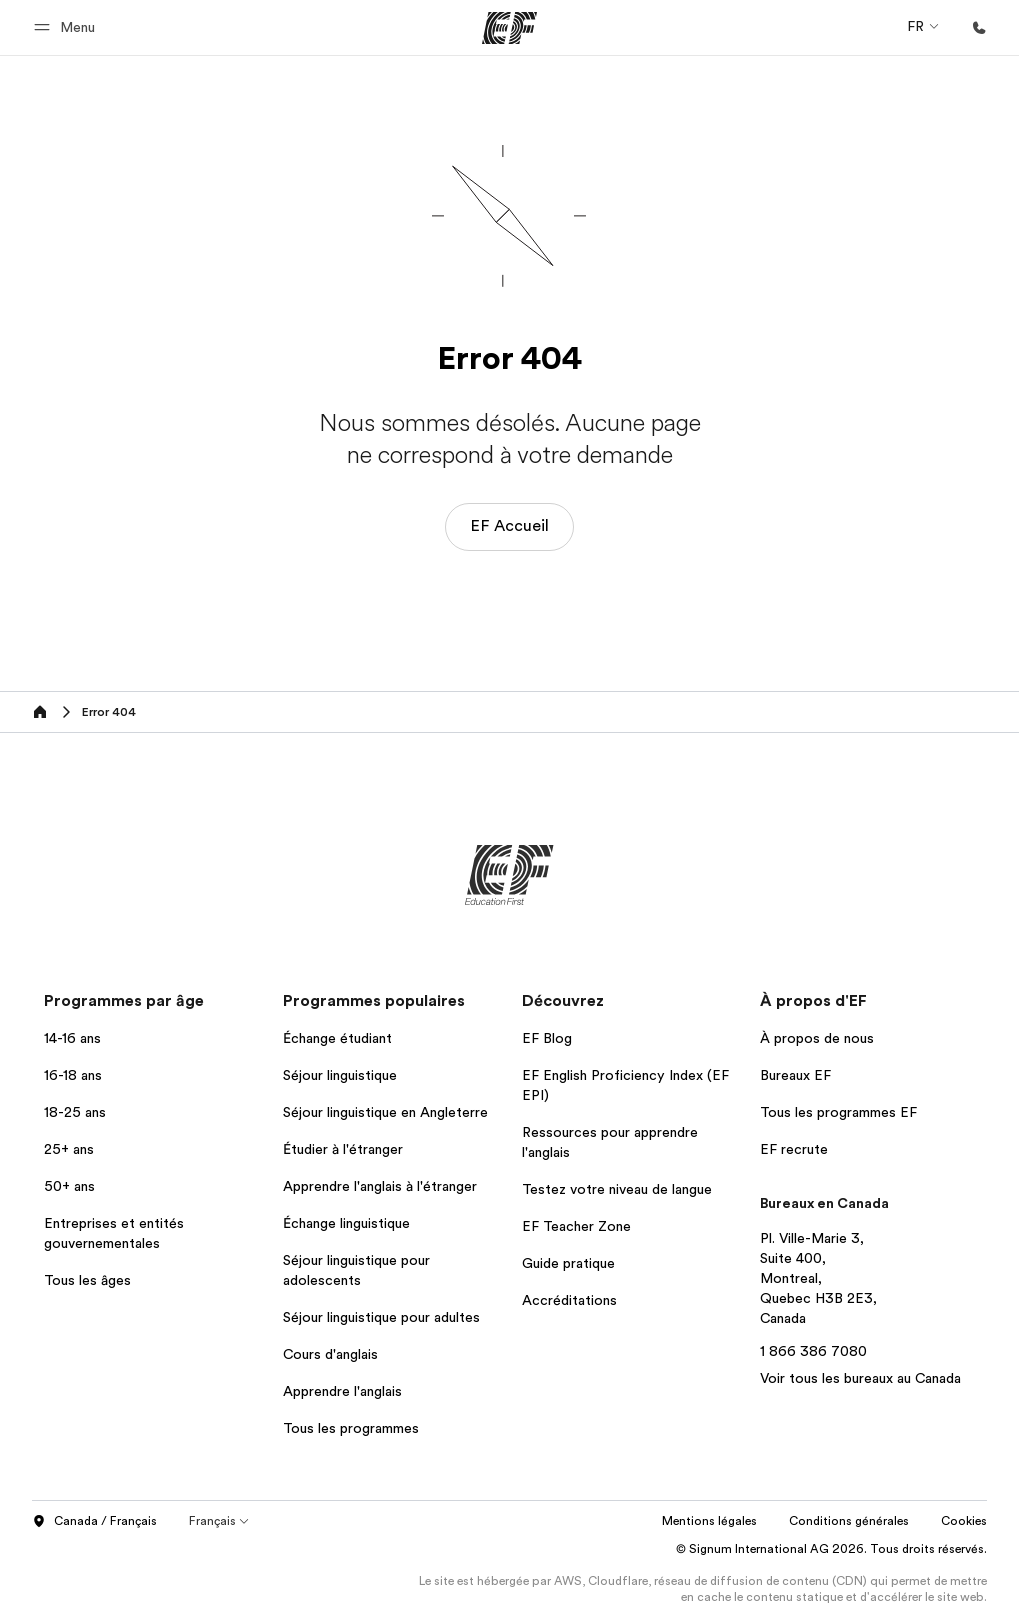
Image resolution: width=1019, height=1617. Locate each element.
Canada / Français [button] (94, 1522)
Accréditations (569, 1300)
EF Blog (547, 1038)
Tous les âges (87, 1280)
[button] (67, 27)
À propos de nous (817, 1038)
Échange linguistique (346, 1223)
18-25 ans (75, 1112)
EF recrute (794, 1149)
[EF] (509, 28)
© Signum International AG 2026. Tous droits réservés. (831, 1549)
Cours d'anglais (330, 1354)
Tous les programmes (351, 1428)
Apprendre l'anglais (342, 1391)
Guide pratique (568, 1263)
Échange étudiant (337, 1038)
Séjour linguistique (340, 1075)
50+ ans (69, 1186)
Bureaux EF (795, 1075)
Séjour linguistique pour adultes (381, 1317)
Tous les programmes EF (838, 1112)
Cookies (964, 1521)
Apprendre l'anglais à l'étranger (380, 1186)
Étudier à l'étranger (343, 1149)
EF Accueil (509, 526)
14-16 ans (72, 1038)
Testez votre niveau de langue (617, 1189)
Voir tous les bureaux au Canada (860, 1378)
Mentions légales (709, 1521)
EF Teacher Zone (576, 1226)
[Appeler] (979, 28)
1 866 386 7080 (813, 1351)
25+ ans (69, 1149)
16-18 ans (73, 1075)
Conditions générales (849, 1521)
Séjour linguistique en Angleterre (385, 1112)
